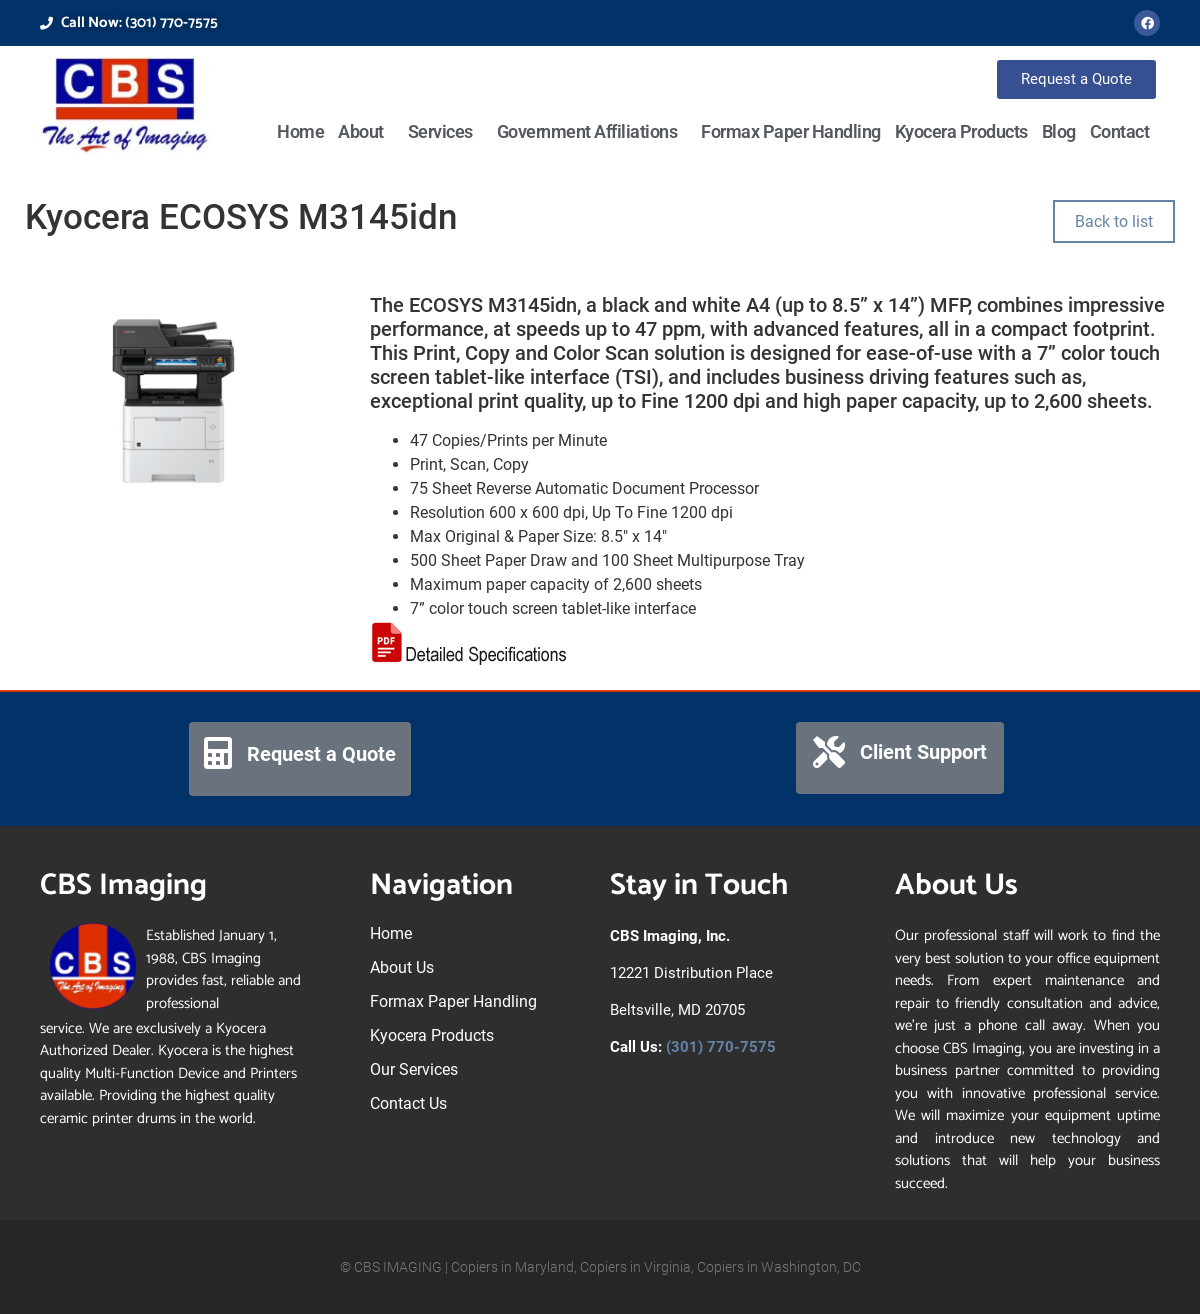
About (366, 131)
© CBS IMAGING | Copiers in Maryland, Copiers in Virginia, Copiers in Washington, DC (600, 1267)
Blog (1059, 131)
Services (445, 131)
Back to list (1114, 221)
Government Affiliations (592, 131)
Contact (1120, 131)
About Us (402, 967)
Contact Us (408, 1103)
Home (300, 131)
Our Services (414, 1069)
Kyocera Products (961, 131)
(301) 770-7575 (721, 1047)
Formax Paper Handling (791, 131)
